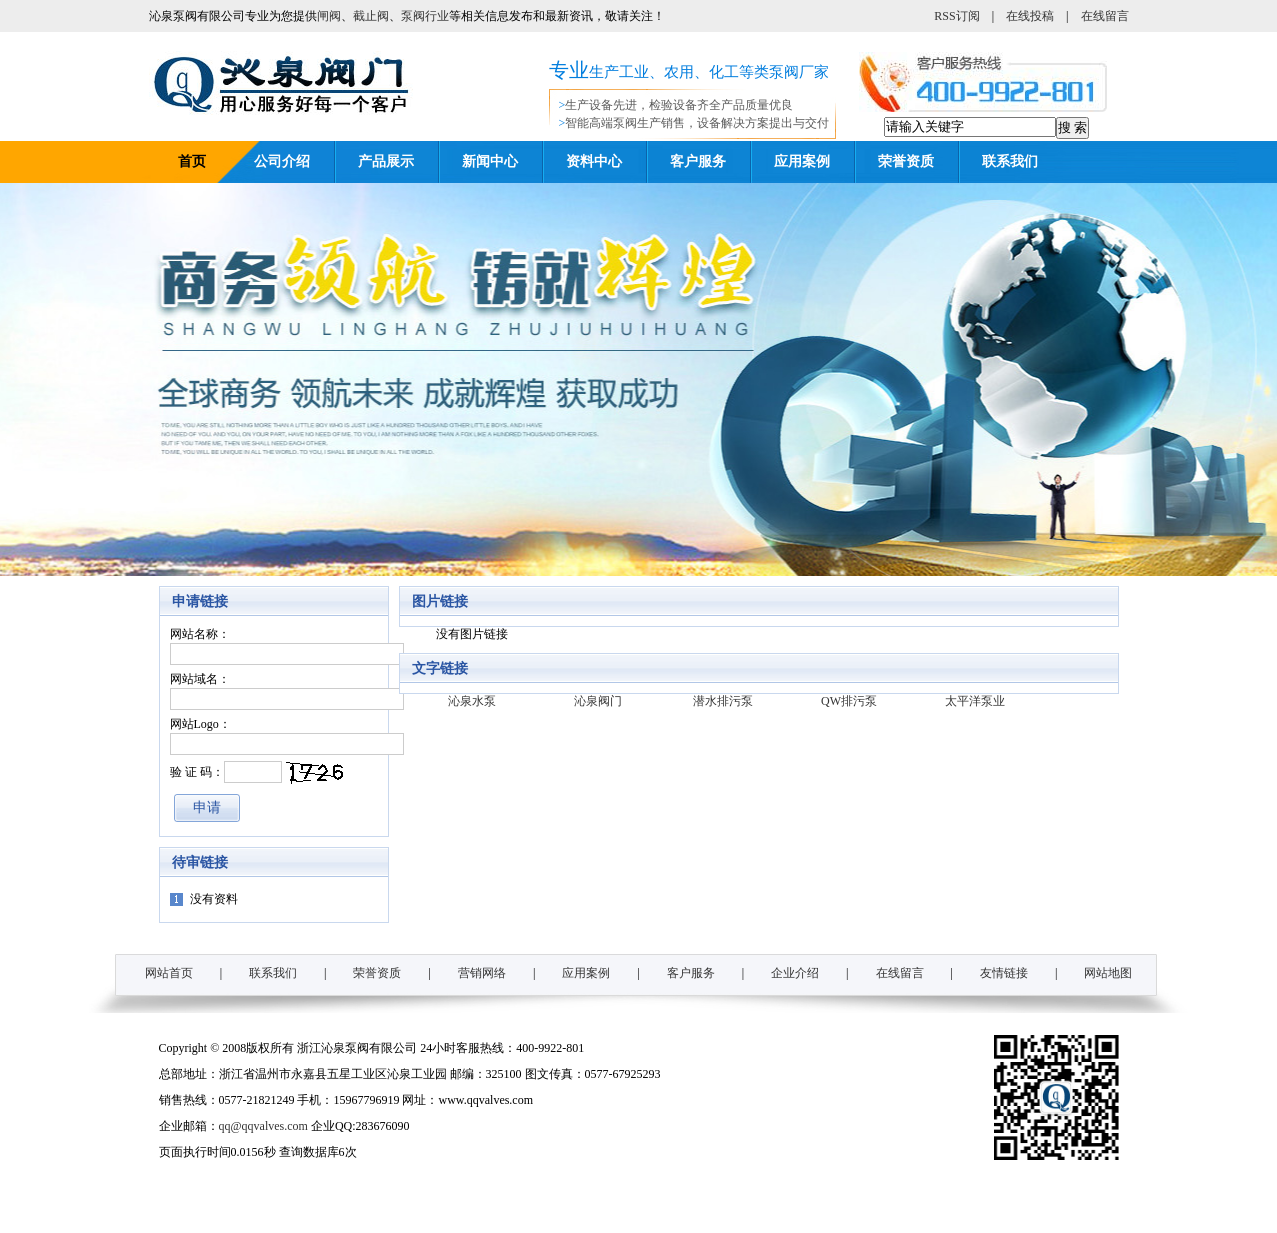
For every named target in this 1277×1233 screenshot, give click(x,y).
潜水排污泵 (723, 701)
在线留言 (1105, 16)
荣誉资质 (906, 161)
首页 (192, 161)
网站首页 (169, 973)
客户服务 (698, 161)
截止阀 (371, 16)
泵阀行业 (425, 16)
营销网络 (482, 973)
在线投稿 (1030, 16)
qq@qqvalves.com (263, 1126)
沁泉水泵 (472, 701)
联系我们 (1010, 161)
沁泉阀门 (598, 701)
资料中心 (594, 161)
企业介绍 (795, 973)
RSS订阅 (956, 16)
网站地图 (1108, 973)
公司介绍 (282, 161)
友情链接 (1004, 973)
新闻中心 (490, 161)
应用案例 (802, 161)
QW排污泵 (849, 701)
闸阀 (329, 16)
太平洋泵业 (975, 701)
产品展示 (386, 161)
